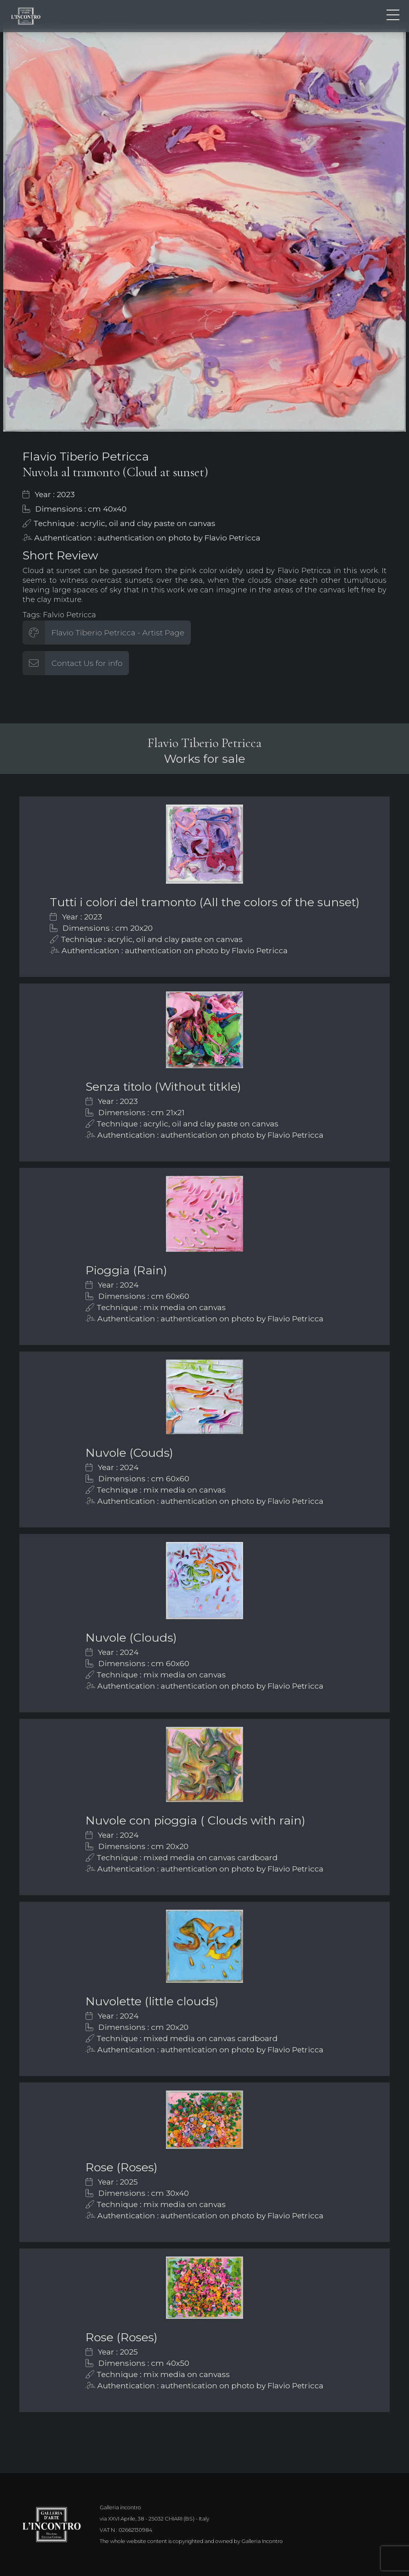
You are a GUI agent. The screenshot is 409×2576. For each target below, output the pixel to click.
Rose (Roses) (121, 2167)
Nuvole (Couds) (129, 1453)
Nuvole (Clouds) (131, 1637)
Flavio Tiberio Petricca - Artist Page (117, 632)
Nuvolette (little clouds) (152, 2001)
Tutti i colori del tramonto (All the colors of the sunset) (205, 902)
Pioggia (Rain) (126, 1270)
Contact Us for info (87, 663)
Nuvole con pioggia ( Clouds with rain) (195, 1820)
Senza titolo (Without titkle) (163, 1086)
